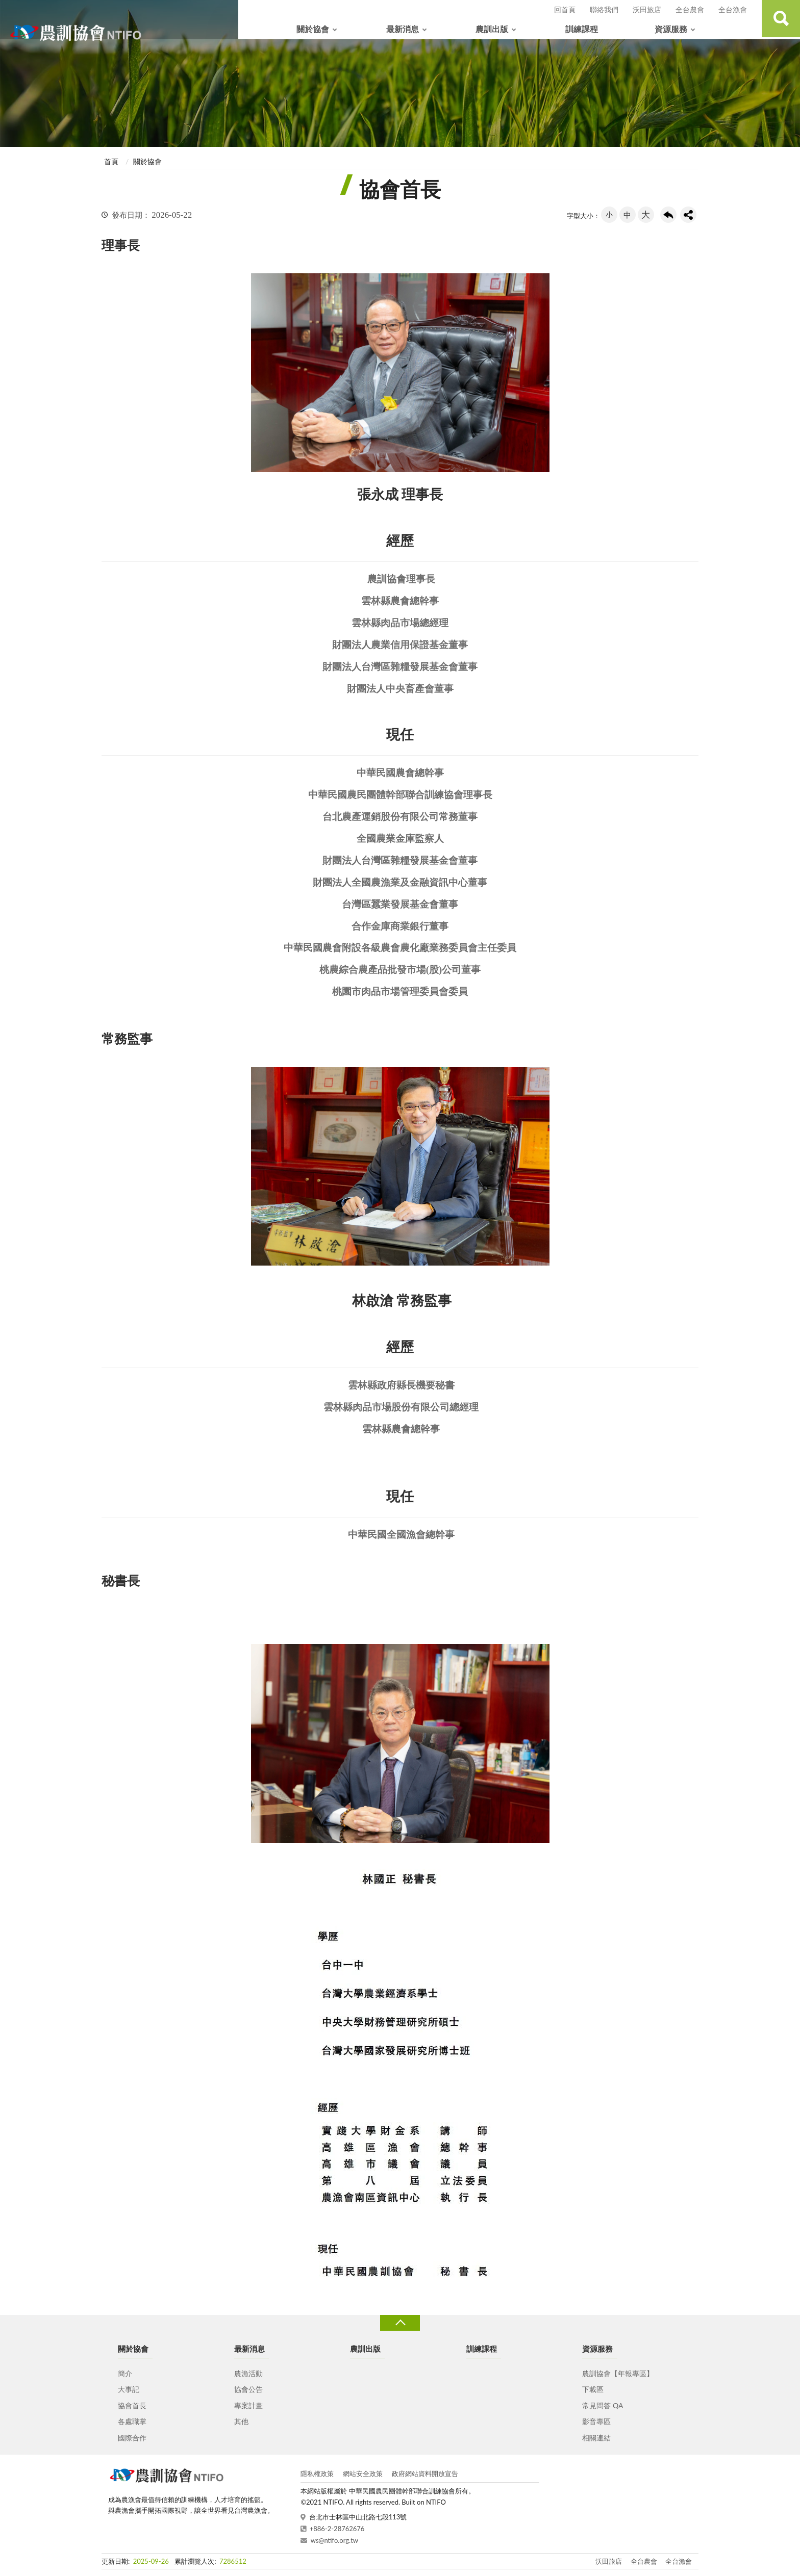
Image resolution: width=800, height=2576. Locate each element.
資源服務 (671, 29)
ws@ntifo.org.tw (334, 2540)
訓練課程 (581, 29)
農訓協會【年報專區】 (618, 2373)
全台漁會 (732, 9)
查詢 (779, 19)
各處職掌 (132, 2421)
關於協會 (312, 29)
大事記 (128, 2389)
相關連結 (596, 2437)
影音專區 (596, 2421)
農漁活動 (248, 2373)
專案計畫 (248, 2405)
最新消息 (402, 29)
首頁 (111, 161)
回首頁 (565, 9)
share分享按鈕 (688, 215)
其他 (241, 2421)
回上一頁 (668, 215)
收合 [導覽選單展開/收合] (400, 2323)
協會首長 (132, 2405)
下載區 (593, 2389)
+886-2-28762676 (337, 2529)
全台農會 (690, 9)
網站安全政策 (363, 2473)
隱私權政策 (317, 2473)
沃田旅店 (647, 9)
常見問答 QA (602, 2405)
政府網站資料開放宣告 (425, 2473)
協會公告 (248, 2389)
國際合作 (132, 2437)
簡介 (125, 2373)
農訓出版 (492, 29)
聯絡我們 (604, 9)
